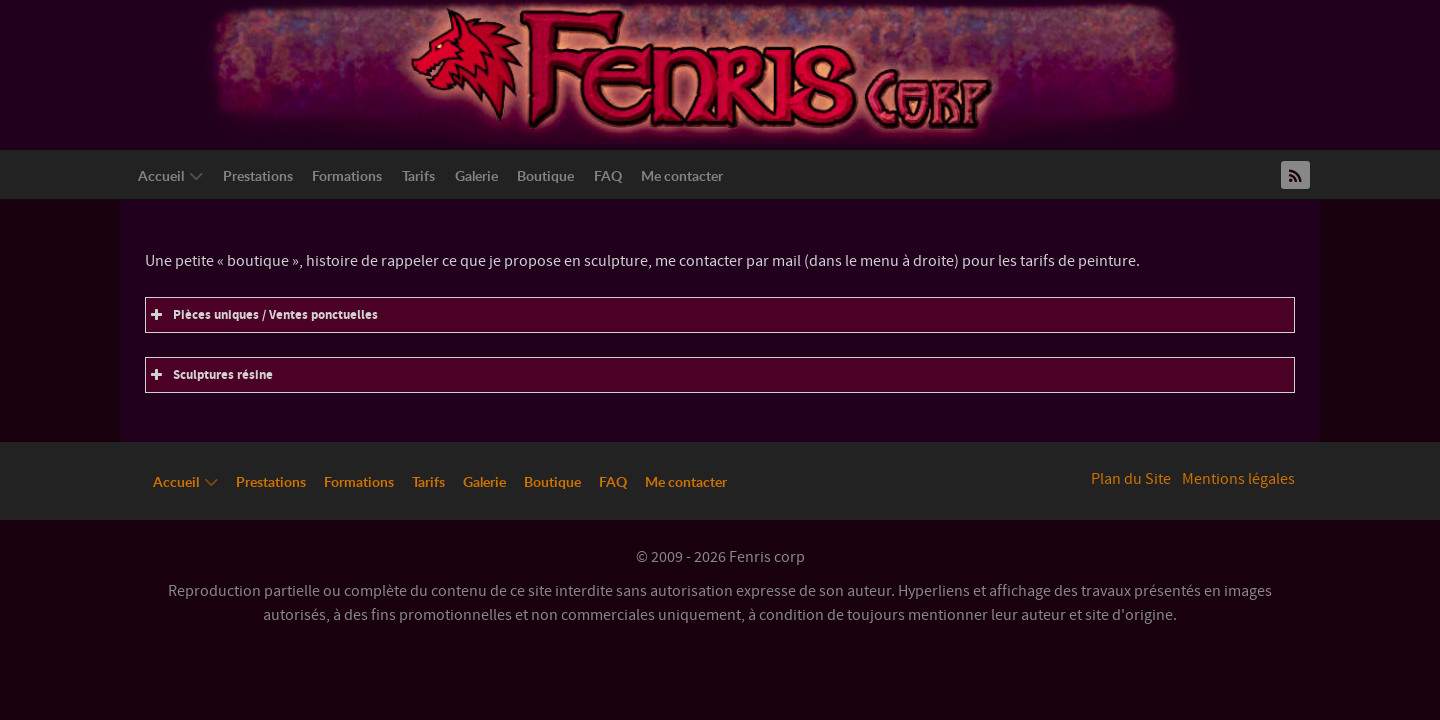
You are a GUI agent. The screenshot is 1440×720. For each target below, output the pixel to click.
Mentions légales (1238, 479)
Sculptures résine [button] (209, 375)
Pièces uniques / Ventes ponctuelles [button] (262, 315)
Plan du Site (1131, 479)
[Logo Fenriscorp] (705, 71)
